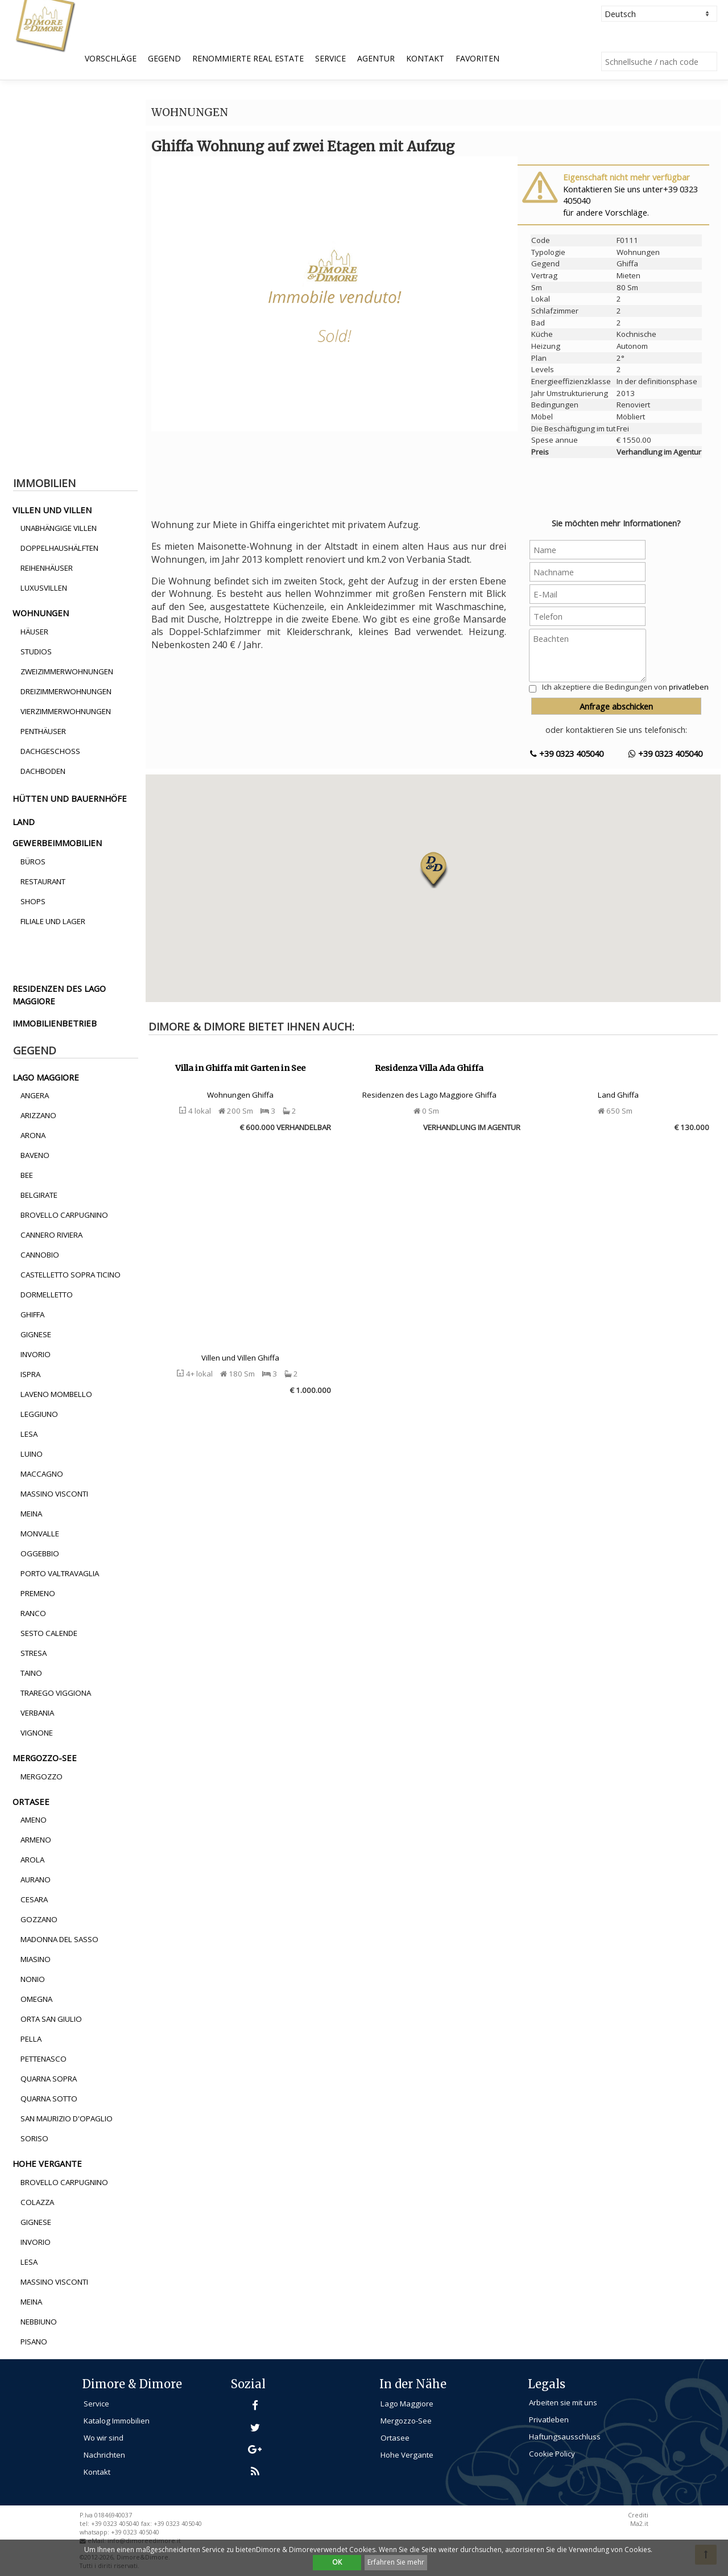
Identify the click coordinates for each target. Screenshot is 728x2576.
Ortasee (395, 2438)
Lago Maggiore (406, 2403)
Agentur (376, 58)
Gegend (164, 58)
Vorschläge (110, 58)
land (24, 821)
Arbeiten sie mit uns (563, 2402)
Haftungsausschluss (565, 2436)
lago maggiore (46, 1077)
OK (337, 2562)
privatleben (689, 687)
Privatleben (549, 2419)
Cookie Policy (552, 2454)
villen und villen (52, 510)
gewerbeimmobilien (57, 842)
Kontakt (425, 58)
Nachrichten (104, 2455)
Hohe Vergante (406, 2455)
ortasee (31, 1801)
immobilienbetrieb (55, 1023)
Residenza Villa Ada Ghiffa (429, 1068)
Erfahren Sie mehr (395, 2562)
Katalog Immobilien (117, 2421)
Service (330, 58)
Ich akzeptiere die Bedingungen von (625, 687)
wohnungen (41, 613)
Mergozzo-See (406, 2421)
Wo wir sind (103, 2438)
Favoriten (477, 58)
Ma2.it (639, 2524)
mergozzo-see (45, 1757)
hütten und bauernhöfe (70, 798)
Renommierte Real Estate (248, 58)
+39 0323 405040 (566, 753)
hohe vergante (47, 2163)
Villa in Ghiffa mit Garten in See (240, 1068)
